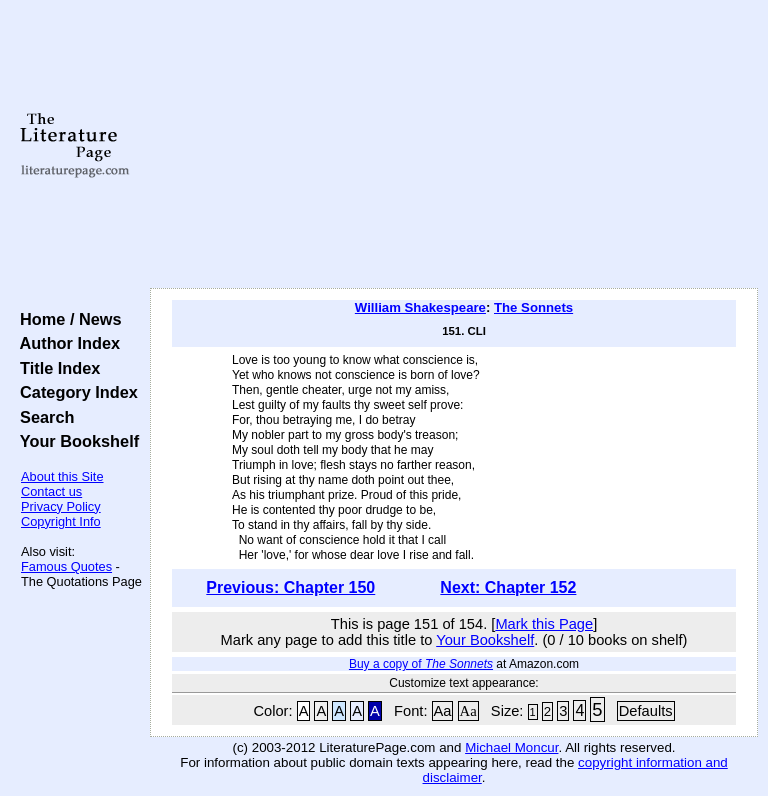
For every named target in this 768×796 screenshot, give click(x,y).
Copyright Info (61, 521)
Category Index (74, 392)
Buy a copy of (421, 664)
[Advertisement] (454, 145)
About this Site (62, 476)
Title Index (55, 368)
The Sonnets (533, 307)
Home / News (66, 319)
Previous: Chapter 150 (290, 587)
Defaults (646, 711)
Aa (443, 711)
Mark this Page (544, 624)
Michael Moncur (511, 747)
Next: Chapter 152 (508, 587)
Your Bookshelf (75, 441)
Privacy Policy (61, 506)
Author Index (65, 343)
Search (42, 417)
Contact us (51, 491)
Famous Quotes (66, 566)
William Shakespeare (420, 307)
